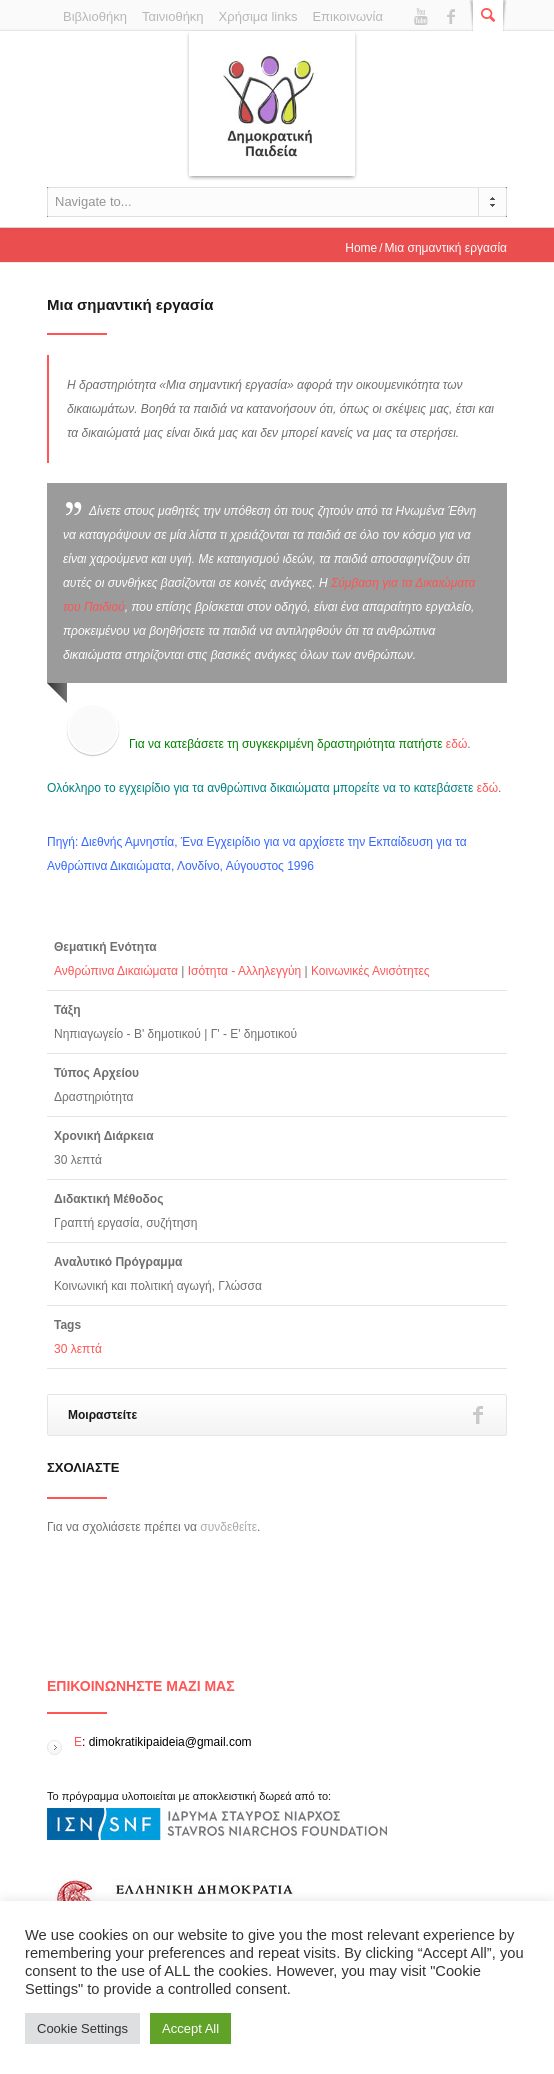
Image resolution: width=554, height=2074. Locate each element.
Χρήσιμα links (258, 16)
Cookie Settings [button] (82, 2028)
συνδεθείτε (228, 1527)
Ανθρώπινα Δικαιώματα (116, 971)
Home (361, 248)
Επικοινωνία (347, 16)
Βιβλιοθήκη (95, 16)
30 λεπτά (78, 1349)
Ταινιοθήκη (173, 16)
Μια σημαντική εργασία (130, 304)
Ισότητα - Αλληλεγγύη (244, 971)
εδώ (456, 744)
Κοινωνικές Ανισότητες (370, 971)
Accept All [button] (190, 2028)
